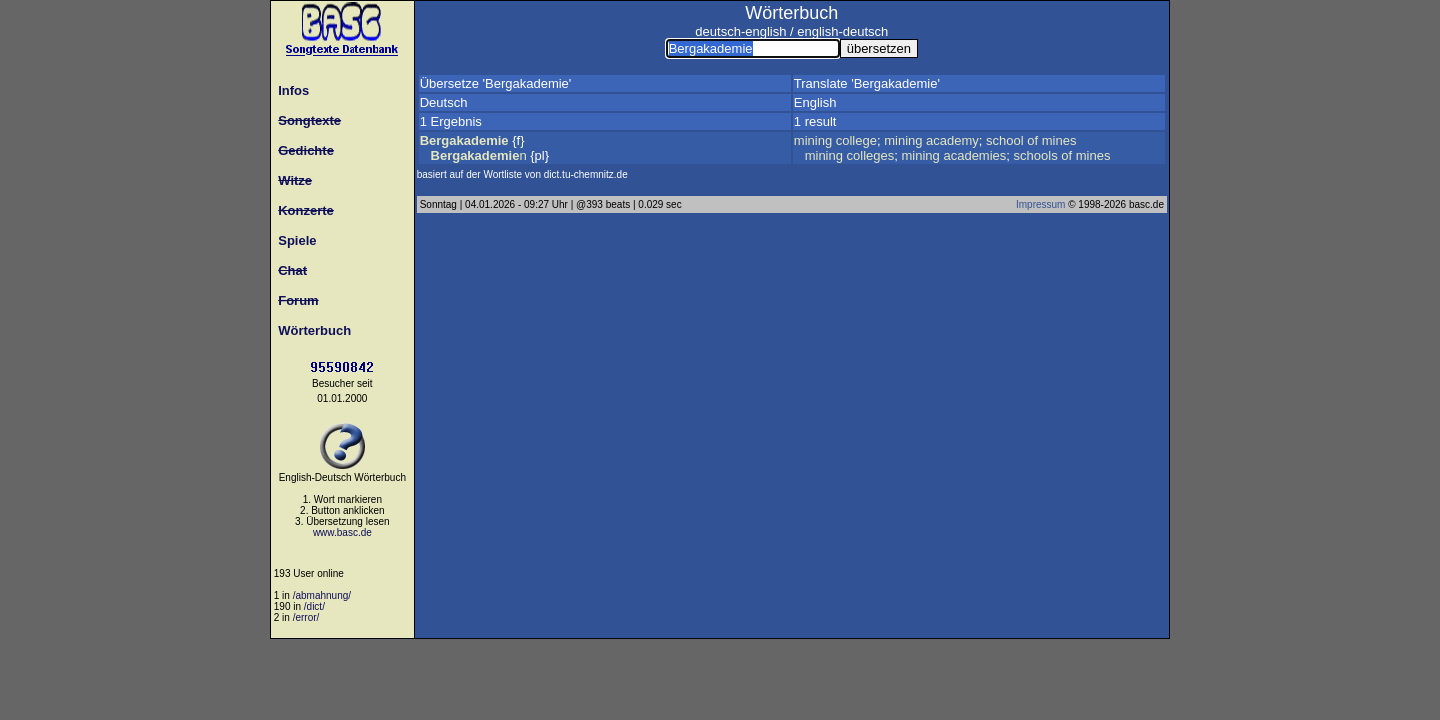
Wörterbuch (311, 330)
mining (813, 140)
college (856, 140)
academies (974, 155)
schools (1036, 155)
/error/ (306, 617)
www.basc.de (342, 532)
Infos (290, 90)
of (1032, 140)
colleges (871, 155)
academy (952, 140)
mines (1059, 140)
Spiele (294, 240)
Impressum (1040, 204)
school (1005, 140)
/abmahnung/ (322, 595)
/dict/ (314, 606)
